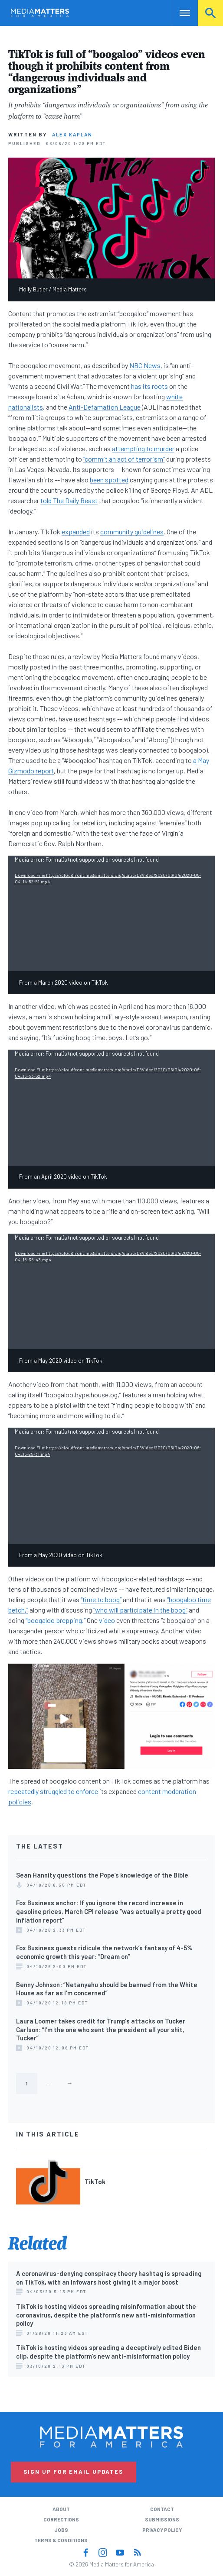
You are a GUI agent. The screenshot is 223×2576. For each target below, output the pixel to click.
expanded (76, 531)
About (61, 2509)
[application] (111, 914)
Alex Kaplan (72, 134)
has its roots (149, 386)
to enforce (83, 1791)
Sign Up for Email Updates (73, 2471)
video (107, 1620)
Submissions (162, 2519)
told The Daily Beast (69, 500)
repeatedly (23, 1791)
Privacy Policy (162, 2530)
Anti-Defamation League (105, 407)
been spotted (109, 479)
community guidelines (132, 531)
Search (210, 13)
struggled (53, 1791)
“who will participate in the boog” (140, 1610)
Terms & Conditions (61, 2540)
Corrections (61, 2519)
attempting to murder (143, 448)
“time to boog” (101, 1599)
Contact (162, 2509)
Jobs (61, 2530)
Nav (178, 13)
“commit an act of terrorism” (124, 459)
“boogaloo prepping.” (55, 1620)
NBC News (145, 365)
